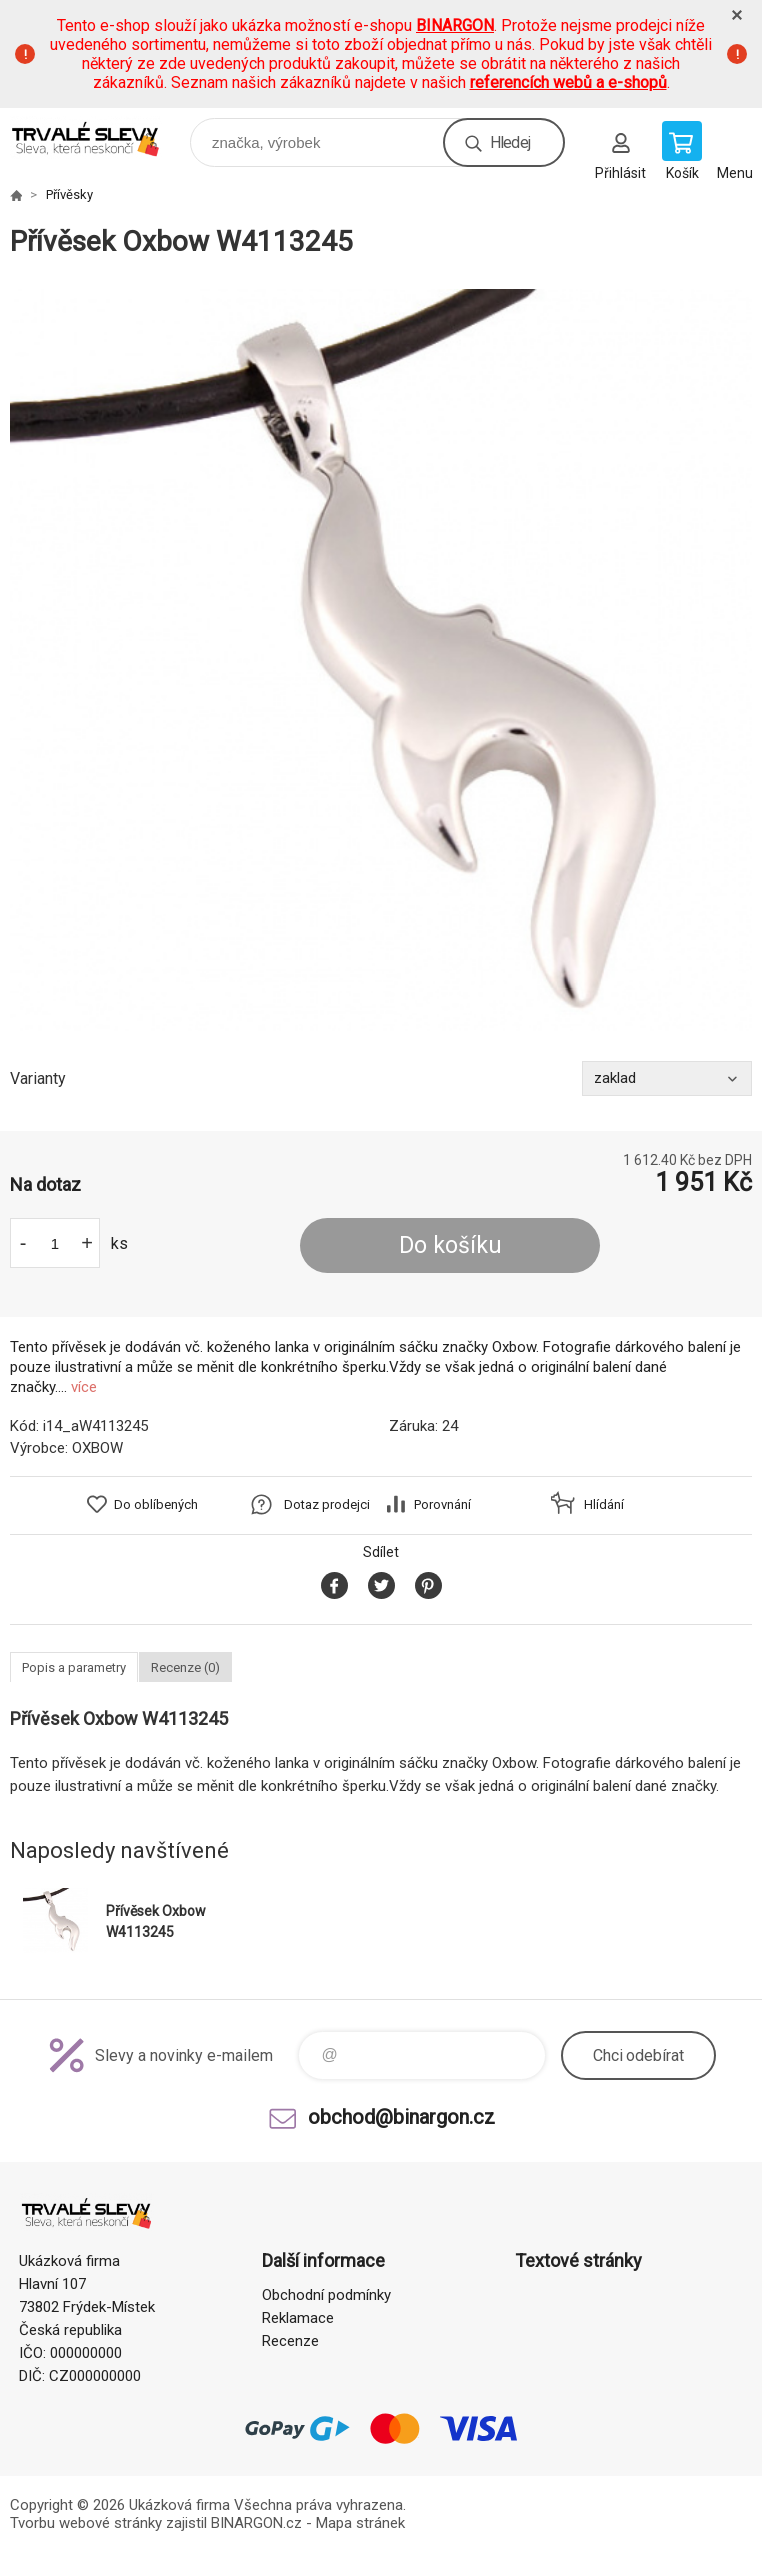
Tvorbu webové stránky (86, 2523)
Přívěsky (69, 194)
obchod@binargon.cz (401, 2117)
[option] (381, 660)
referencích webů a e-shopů (568, 82)
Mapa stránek (360, 2523)
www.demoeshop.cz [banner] (98, 137)
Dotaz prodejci (327, 1504)
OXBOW (97, 1448)
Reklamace (298, 2318)
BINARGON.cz (256, 2523)
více (84, 1387)
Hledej (510, 142)
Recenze (290, 2341)
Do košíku (450, 1245)
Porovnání (442, 1504)
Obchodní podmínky (326, 2295)
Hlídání (604, 1504)
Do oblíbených (156, 1504)
